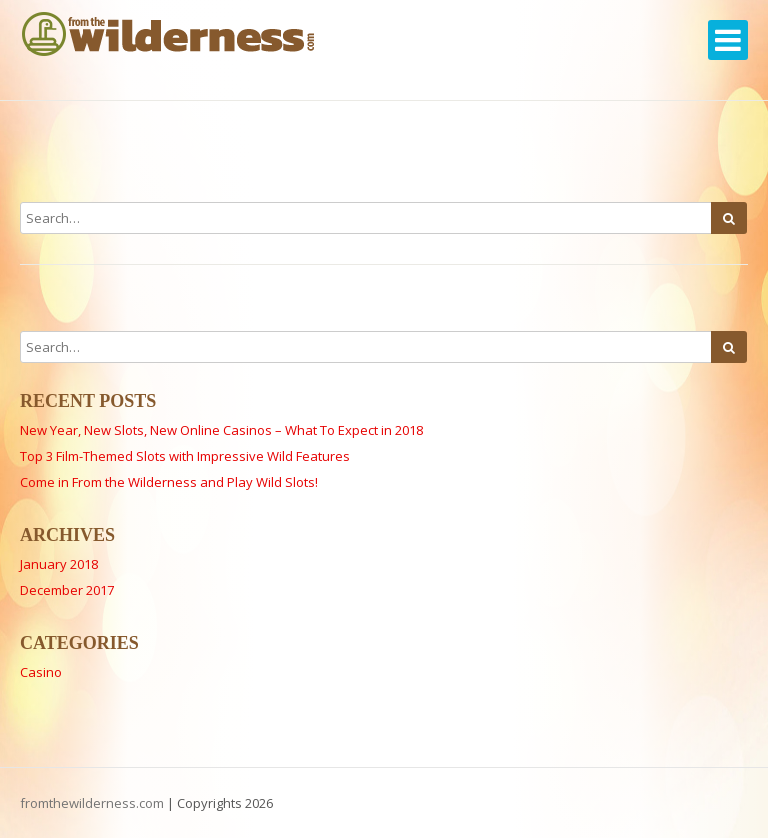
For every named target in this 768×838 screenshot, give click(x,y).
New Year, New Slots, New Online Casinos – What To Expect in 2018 (221, 430)
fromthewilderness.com (92, 803)
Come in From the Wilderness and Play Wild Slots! (169, 482)
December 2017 (67, 590)
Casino (41, 672)
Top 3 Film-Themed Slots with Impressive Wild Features (185, 456)
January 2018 (59, 564)
